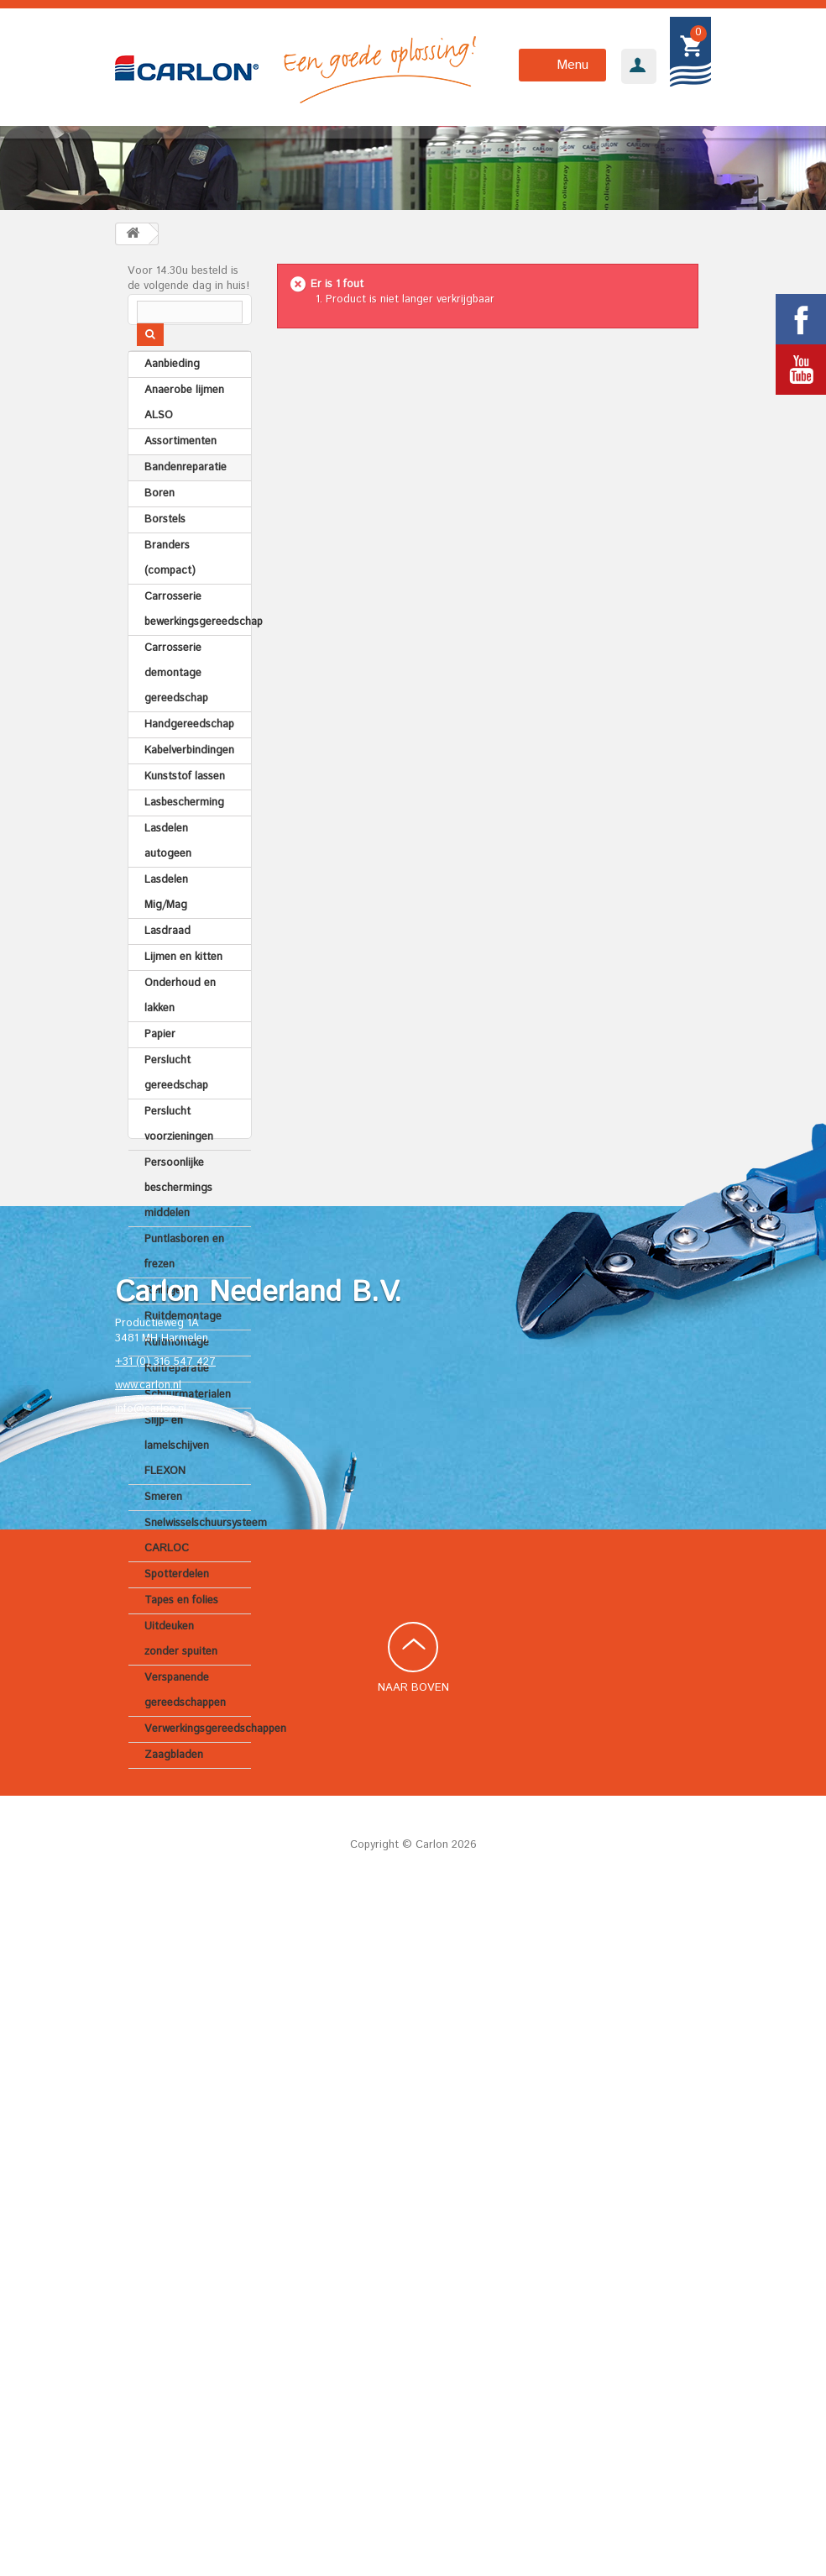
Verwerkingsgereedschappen (197, 1762)
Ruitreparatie (176, 1401)
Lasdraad (167, 964)
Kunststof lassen (184, 809)
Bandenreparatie (185, 500)
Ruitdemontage (183, 1349)
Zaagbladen (173, 1788)
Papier (159, 1067)
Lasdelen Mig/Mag (166, 925)
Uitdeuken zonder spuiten (180, 1671)
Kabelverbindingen (189, 783)
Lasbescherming (184, 835)
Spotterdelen (176, 1607)
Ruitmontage (176, 1375)
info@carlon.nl (150, 2081)
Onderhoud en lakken (180, 1028)
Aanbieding (172, 397)
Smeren (163, 1530)
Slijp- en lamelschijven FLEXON (176, 1478)
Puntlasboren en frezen (184, 1284)
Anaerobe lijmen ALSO (184, 435)
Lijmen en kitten (183, 990)
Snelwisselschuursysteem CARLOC (197, 1568)
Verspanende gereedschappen (185, 1723)
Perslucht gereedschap (176, 1105)
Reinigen (165, 1323)
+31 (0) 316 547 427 (165, 2034)
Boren (159, 526)
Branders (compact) (170, 590)
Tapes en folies (181, 1633)
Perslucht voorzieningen (178, 1157)
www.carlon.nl (148, 2057)
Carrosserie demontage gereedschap (176, 706)
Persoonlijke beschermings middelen (178, 1221)
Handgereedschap (189, 757)
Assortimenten (180, 474)
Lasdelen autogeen (167, 874)
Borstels (165, 552)
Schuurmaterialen (187, 1427)
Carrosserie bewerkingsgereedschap (197, 642)
